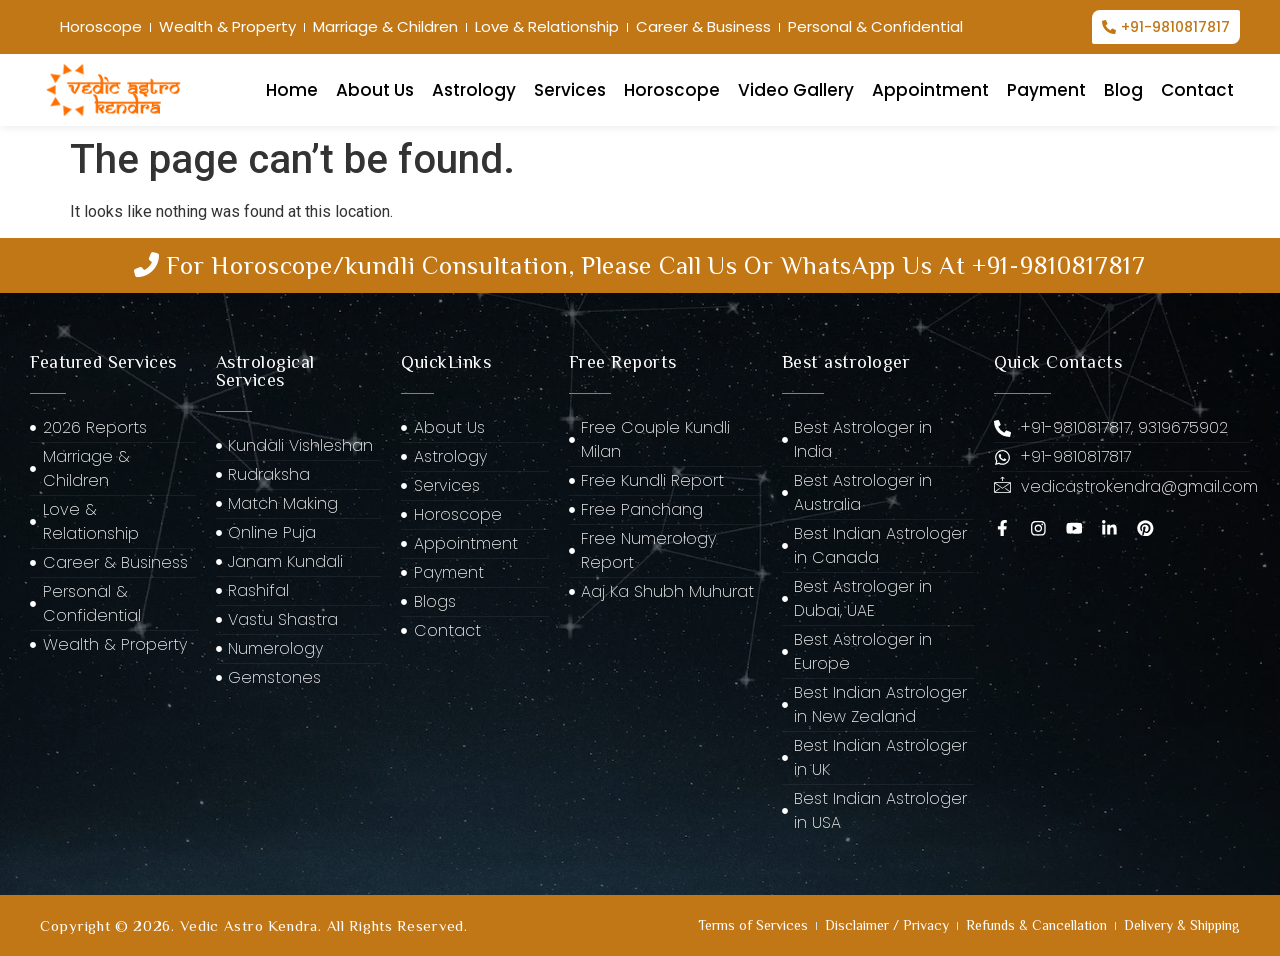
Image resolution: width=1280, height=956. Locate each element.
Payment (1046, 90)
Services (570, 90)
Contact (1197, 90)
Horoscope (672, 90)
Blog (1123, 90)
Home (292, 90)
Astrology (474, 90)
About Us (375, 90)
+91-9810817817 (1059, 265)
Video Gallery (796, 90)
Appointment (930, 90)
